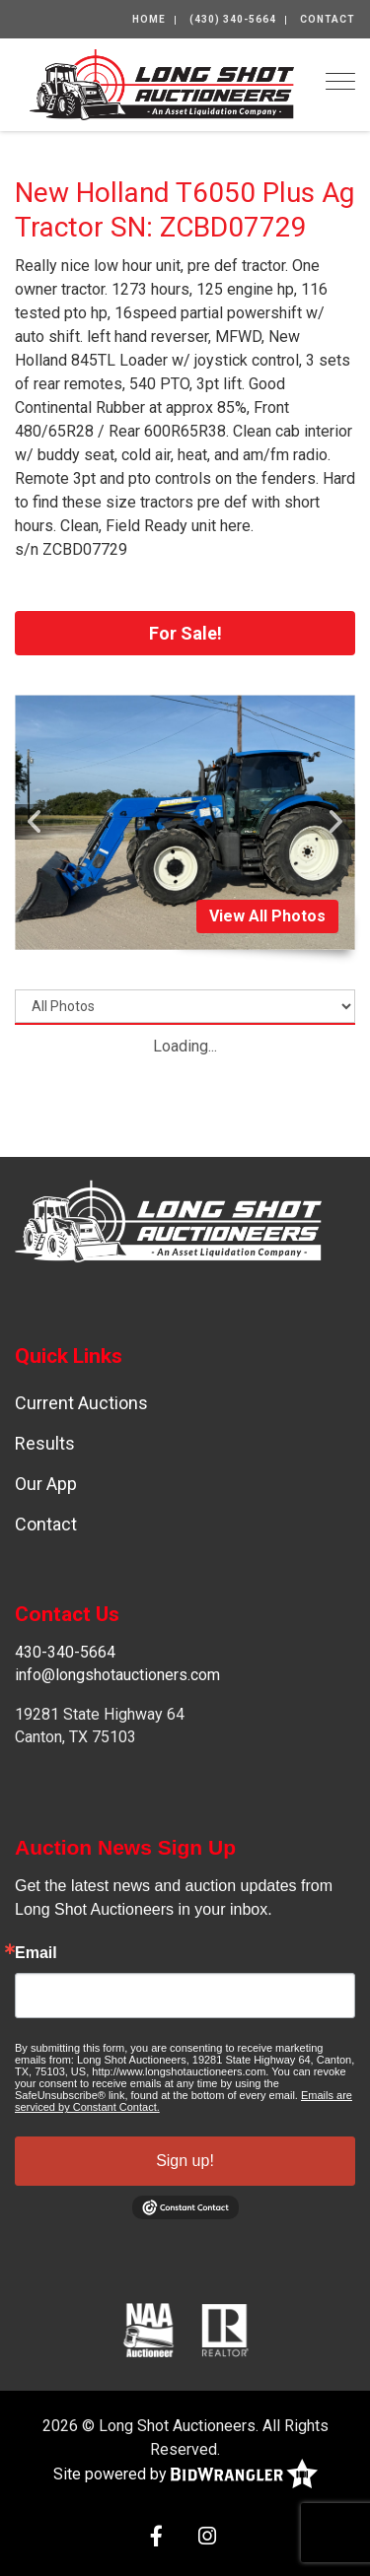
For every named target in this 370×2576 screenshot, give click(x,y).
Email (36, 1953)
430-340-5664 (65, 1652)
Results (45, 1443)
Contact (327, 19)
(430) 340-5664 (232, 19)
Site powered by (185, 2475)
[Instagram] (207, 2538)
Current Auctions (81, 1402)
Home (149, 19)
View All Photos (267, 916)
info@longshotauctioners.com (117, 1674)
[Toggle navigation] (340, 81)
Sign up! (185, 2160)
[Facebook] (156, 2538)
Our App (46, 1483)
